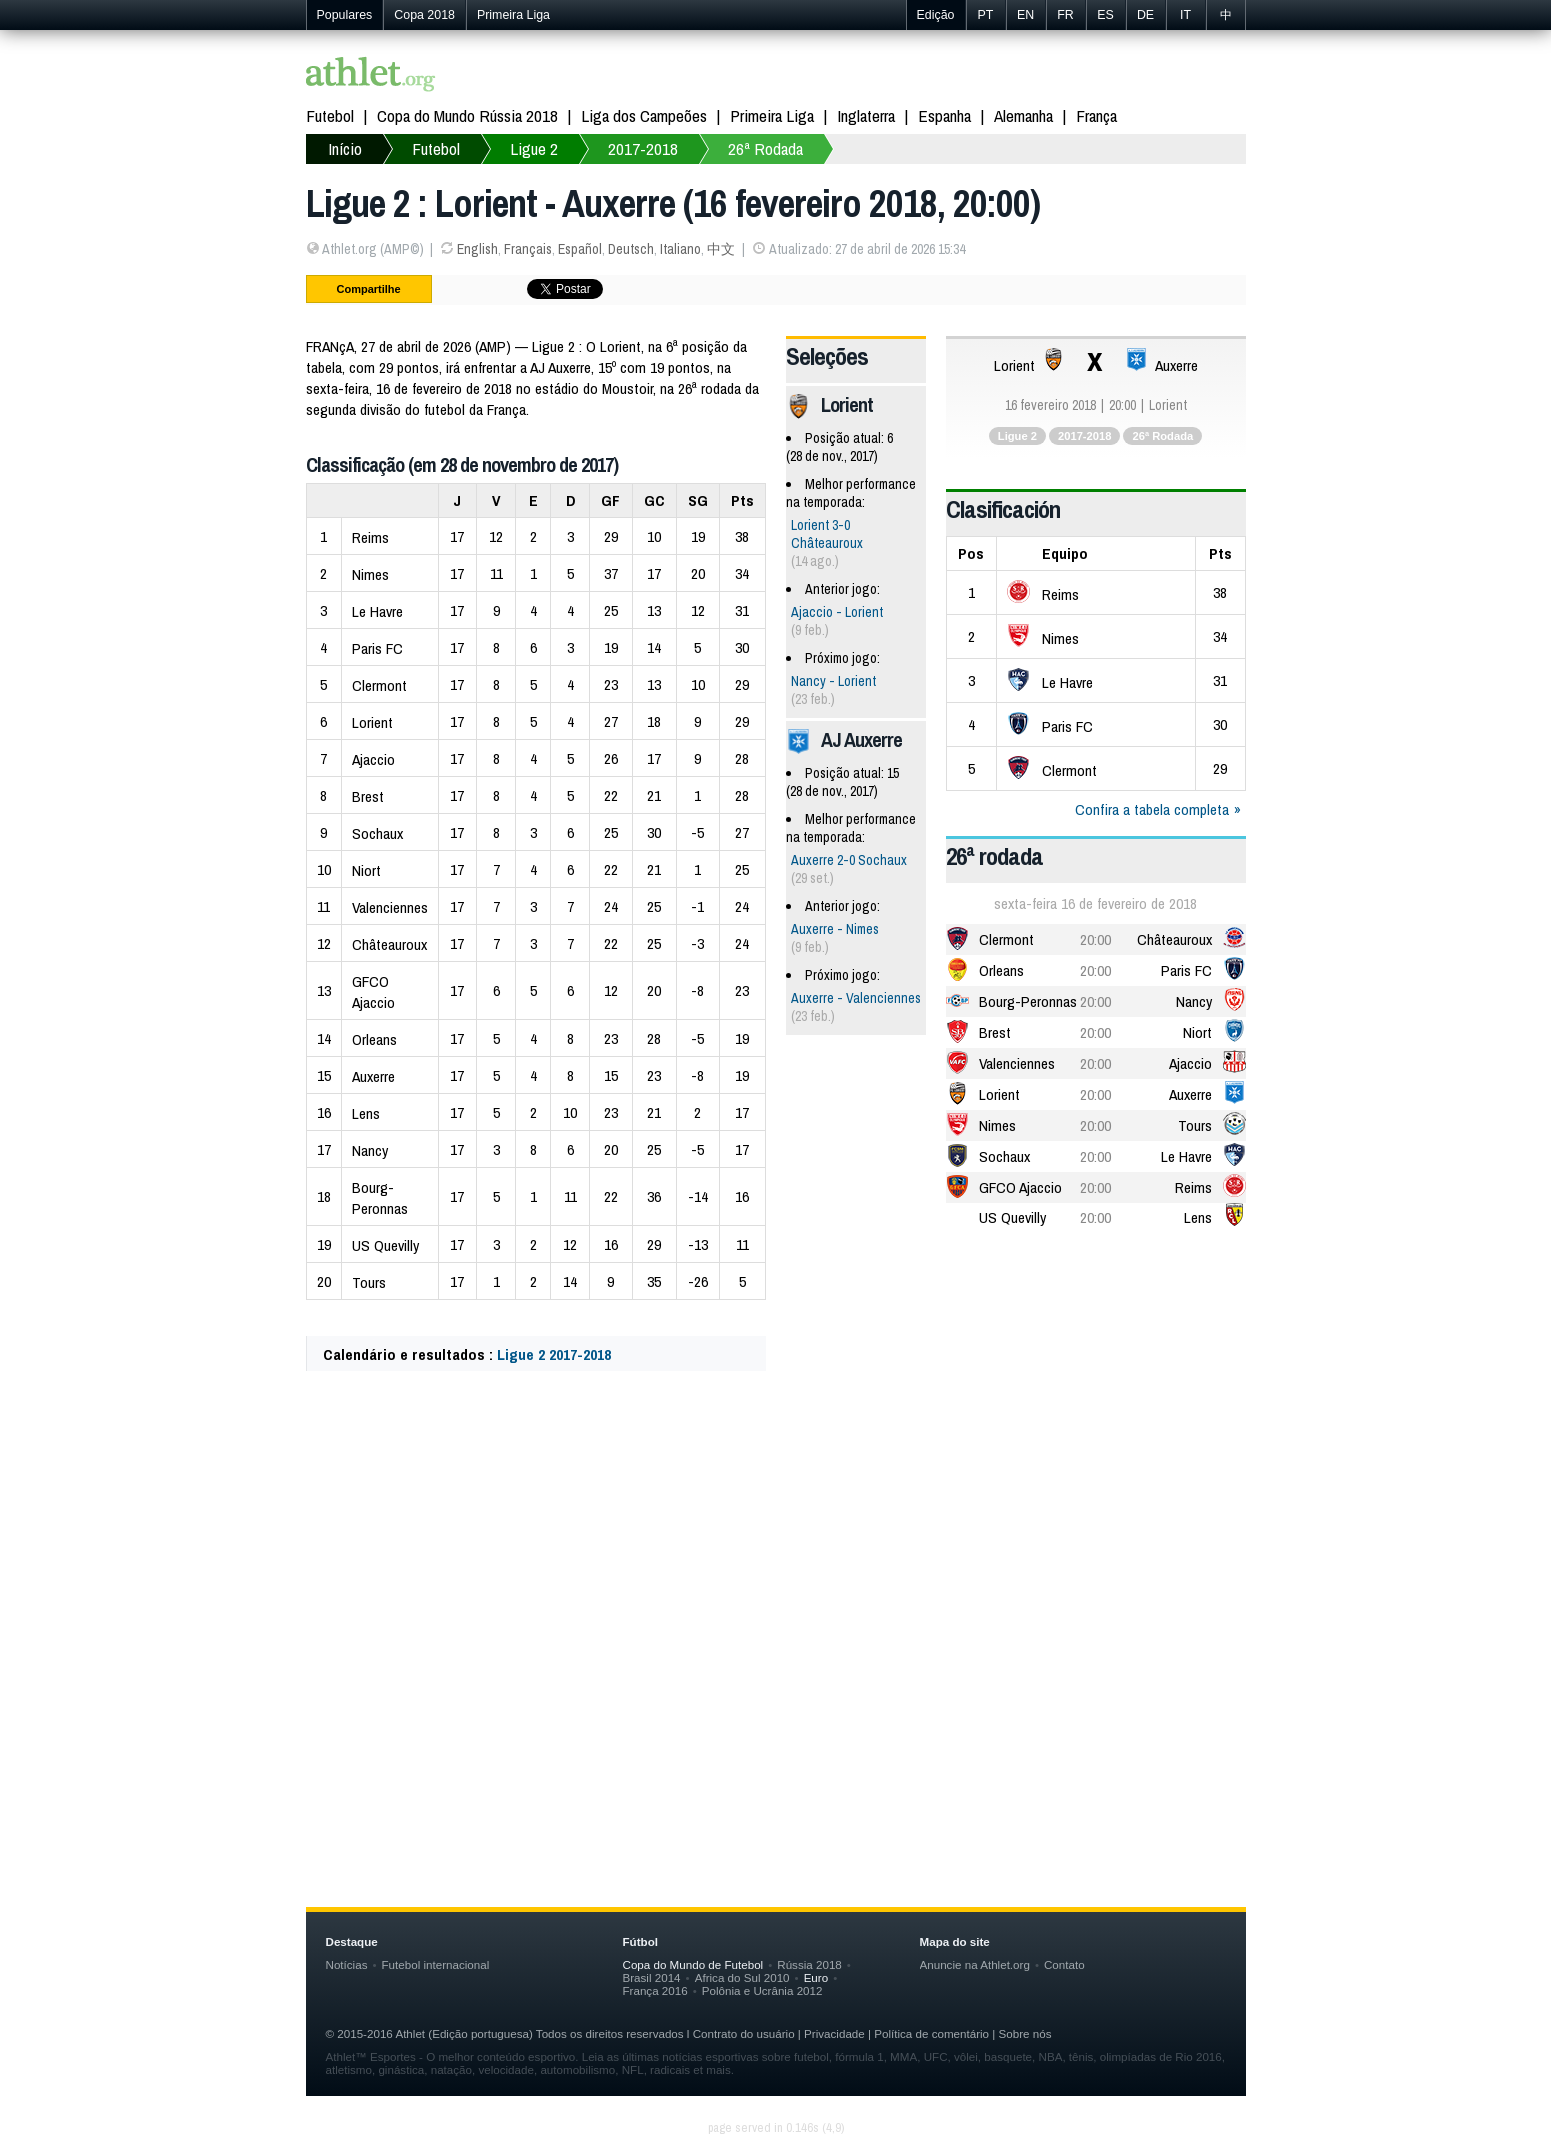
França (1096, 115)
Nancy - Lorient (833, 681)
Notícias (347, 1964)
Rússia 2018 (809, 1964)
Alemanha (1023, 115)
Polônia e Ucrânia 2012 (762, 1990)
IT (1185, 15)
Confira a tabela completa (1152, 809)
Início (345, 148)
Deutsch (631, 249)
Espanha (944, 115)
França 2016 (655, 1990)
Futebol (330, 115)
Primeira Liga (513, 15)
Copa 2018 (424, 15)
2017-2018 (643, 148)
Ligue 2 (534, 148)
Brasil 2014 (652, 1977)
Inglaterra (866, 115)
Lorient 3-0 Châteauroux (827, 534)
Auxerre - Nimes (835, 929)
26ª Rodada (765, 148)
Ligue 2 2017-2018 (554, 1354)
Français (528, 249)
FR (1065, 15)
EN (1025, 15)
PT (986, 15)
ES (1105, 15)
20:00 (1095, 939)
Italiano (680, 249)
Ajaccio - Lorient (837, 612)
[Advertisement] (776, 1585)
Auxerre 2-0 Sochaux (849, 860)
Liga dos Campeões (644, 115)
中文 (721, 249)
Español (580, 249)
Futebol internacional (436, 1964)
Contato (1064, 1964)
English (477, 249)
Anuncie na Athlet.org (975, 1964)
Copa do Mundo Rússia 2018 (467, 115)
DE (1145, 15)
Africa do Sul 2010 (742, 1977)
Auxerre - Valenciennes (856, 998)
